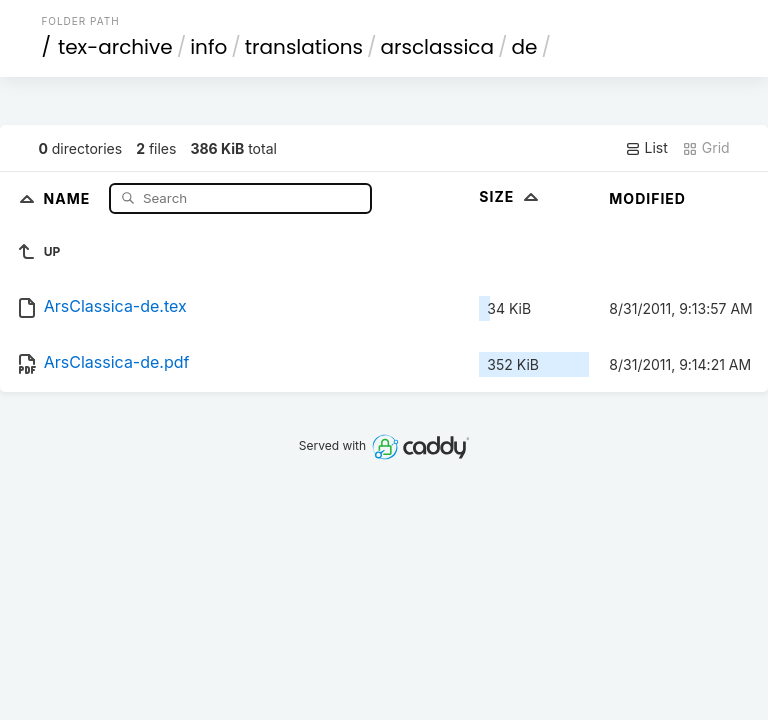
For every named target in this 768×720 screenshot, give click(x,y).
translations (304, 47)
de (525, 47)
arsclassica (437, 47)
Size (510, 196)
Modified (647, 198)
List (646, 148)
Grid (706, 148)
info (208, 47)
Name (69, 197)
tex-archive (115, 47)
